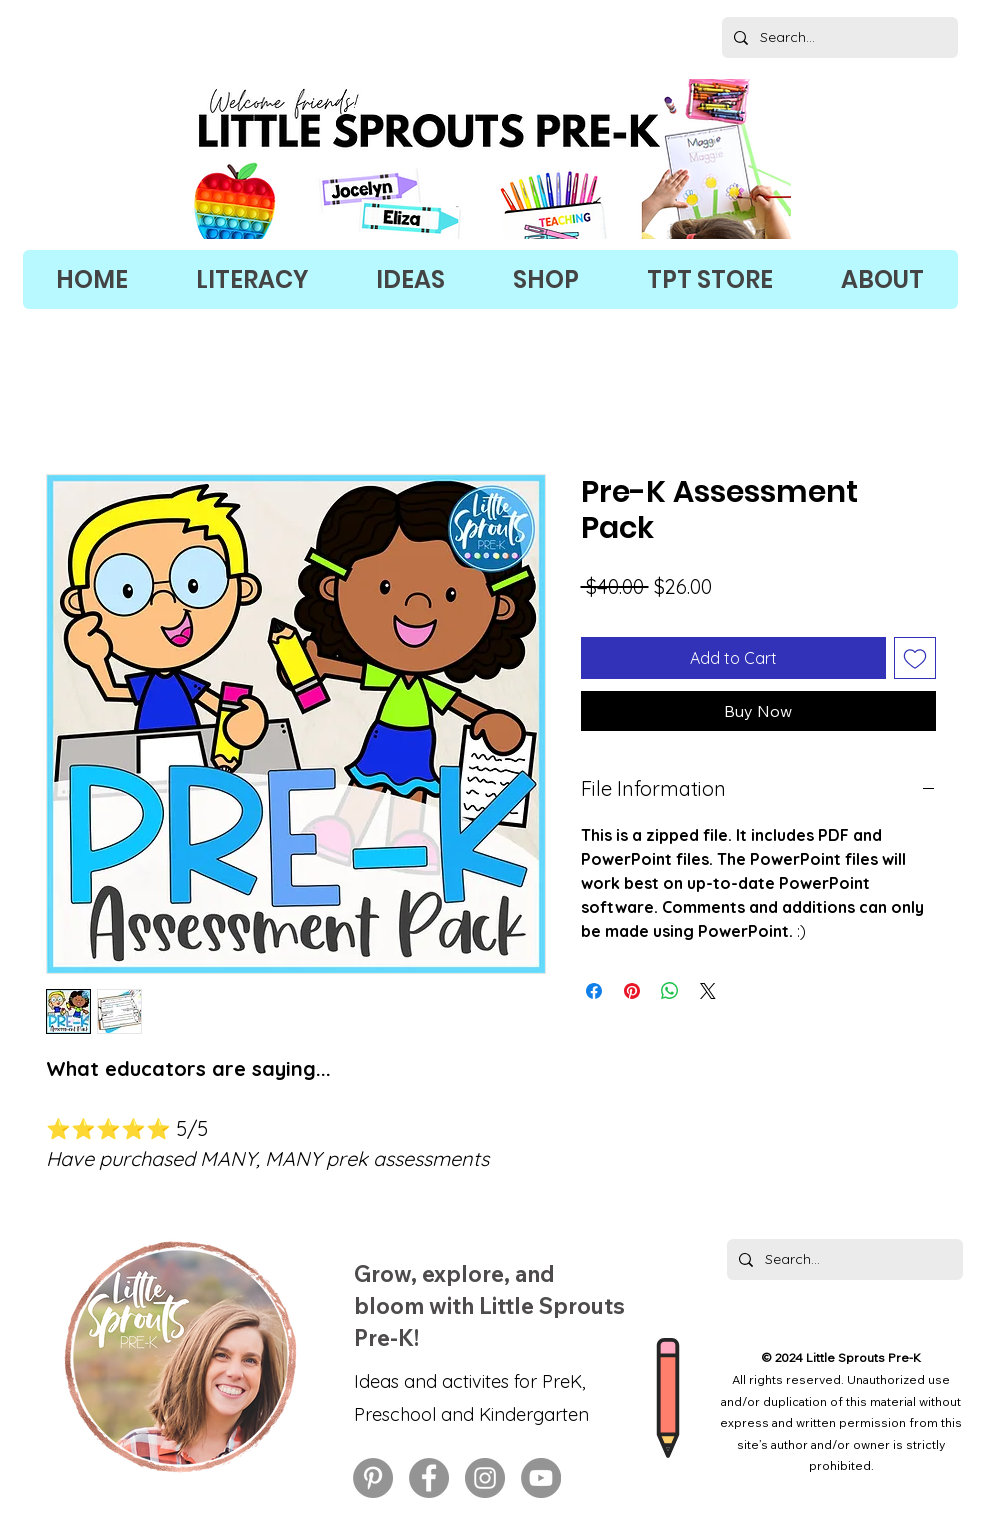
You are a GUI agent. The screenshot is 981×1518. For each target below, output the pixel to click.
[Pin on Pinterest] (632, 991)
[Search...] (838, 37)
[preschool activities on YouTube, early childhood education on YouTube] (541, 1478)
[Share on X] (708, 991)
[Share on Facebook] (594, 991)
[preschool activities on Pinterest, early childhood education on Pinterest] (373, 1478)
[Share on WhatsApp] (670, 991)
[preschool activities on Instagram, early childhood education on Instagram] (485, 1478)
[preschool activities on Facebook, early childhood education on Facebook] (429, 1478)
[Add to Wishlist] (915, 658)
